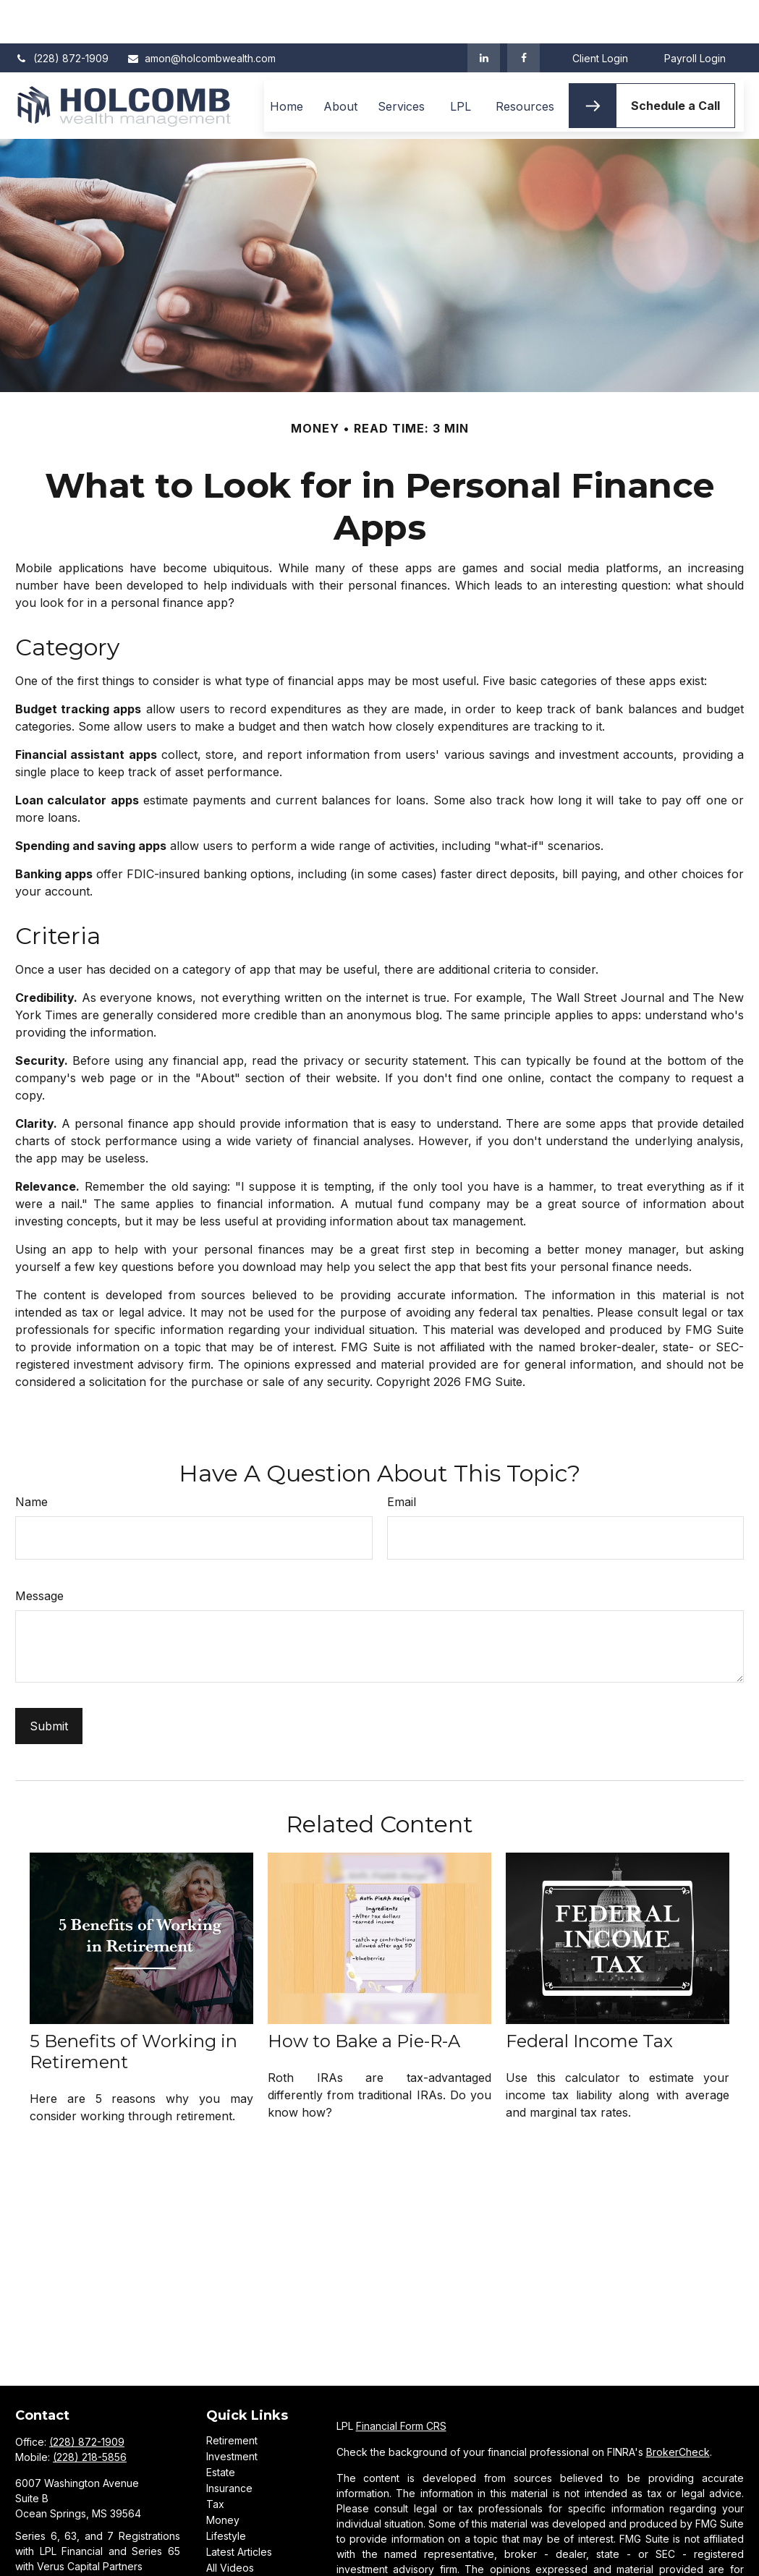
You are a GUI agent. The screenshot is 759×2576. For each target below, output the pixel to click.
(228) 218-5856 (90, 2413)
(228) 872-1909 (62, 15)
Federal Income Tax (589, 1997)
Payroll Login (695, 15)
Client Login (600, 15)
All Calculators (239, 2540)
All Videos (230, 2524)
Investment (232, 2413)
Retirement (232, 2397)
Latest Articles (239, 2508)
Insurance (229, 2445)
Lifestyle (226, 2492)
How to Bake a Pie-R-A (364, 1997)
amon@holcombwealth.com (201, 15)
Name (31, 1458)
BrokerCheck (678, 2408)
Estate (220, 2429)
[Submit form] (48, 1683)
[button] (286, 62)
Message (39, 1552)
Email (401, 1458)
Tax (215, 2460)
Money (222, 2476)
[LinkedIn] (483, 14)
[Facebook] (523, 14)
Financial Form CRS (401, 2382)
